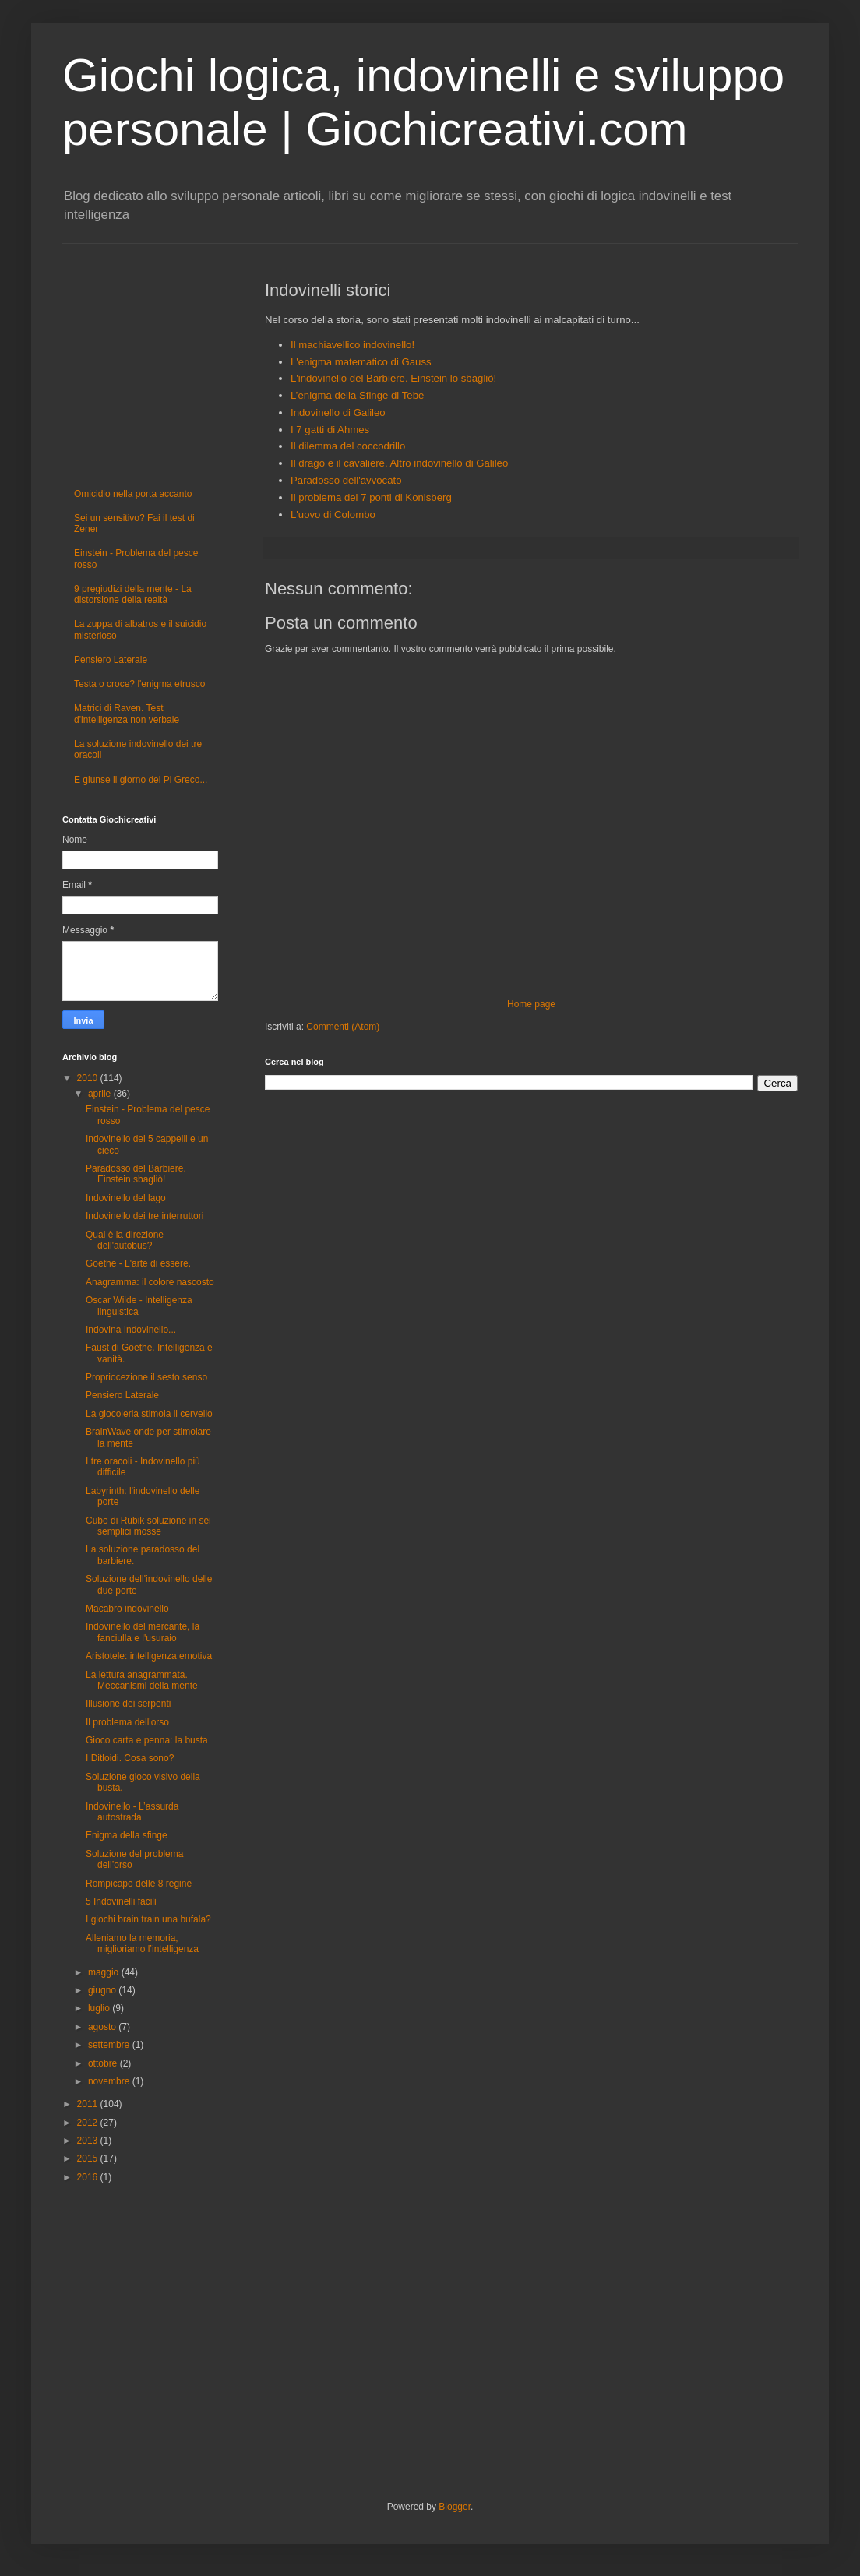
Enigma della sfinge (126, 1835)
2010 (88, 1078)
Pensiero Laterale (110, 659)
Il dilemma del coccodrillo (348, 446)
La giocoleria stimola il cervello (149, 1413)
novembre (110, 2081)
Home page (531, 1004)
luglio (100, 2008)
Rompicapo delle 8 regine (139, 1883)
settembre (110, 2044)
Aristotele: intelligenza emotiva (149, 1656)
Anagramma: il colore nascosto (150, 1282)
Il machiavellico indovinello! (352, 345)
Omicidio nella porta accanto (133, 493)
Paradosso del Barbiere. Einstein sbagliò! (136, 1174)
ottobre (104, 2063)
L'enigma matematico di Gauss (361, 362)
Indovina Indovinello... (131, 1329)
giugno (103, 1990)
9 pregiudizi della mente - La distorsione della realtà (133, 594)
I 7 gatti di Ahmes (330, 429)
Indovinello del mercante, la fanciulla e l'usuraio (142, 1632)
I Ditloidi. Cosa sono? (130, 1758)
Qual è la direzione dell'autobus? (125, 1240)
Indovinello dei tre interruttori (144, 1215)
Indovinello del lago (126, 1198)
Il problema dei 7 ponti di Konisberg (371, 497)
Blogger (455, 2506)
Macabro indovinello (127, 1608)
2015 (88, 2158)
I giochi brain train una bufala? (148, 1919)
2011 (88, 2104)
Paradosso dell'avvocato (346, 480)
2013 (88, 2140)
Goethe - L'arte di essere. (138, 1263)
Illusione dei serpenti (128, 1703)
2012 (88, 2122)
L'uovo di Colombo (333, 514)
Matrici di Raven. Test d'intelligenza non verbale (126, 713)
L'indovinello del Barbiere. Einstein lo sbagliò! (393, 378)
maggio (105, 1972)
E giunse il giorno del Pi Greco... (140, 779)
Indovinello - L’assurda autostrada (132, 1812)
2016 (88, 2177)
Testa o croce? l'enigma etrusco (139, 683)
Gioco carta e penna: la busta (147, 1740)
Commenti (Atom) (342, 1026)
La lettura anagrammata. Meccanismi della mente (142, 1680)
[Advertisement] (109, 360)
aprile (101, 1093)
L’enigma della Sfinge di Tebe (357, 395)
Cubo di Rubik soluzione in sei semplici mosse (148, 1526)
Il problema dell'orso (127, 1722)
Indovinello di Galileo (338, 412)
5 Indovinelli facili (121, 1901)
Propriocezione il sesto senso (146, 1377)
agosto (103, 2026)
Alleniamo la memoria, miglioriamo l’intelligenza (142, 1943)
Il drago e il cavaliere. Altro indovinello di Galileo (399, 463)
